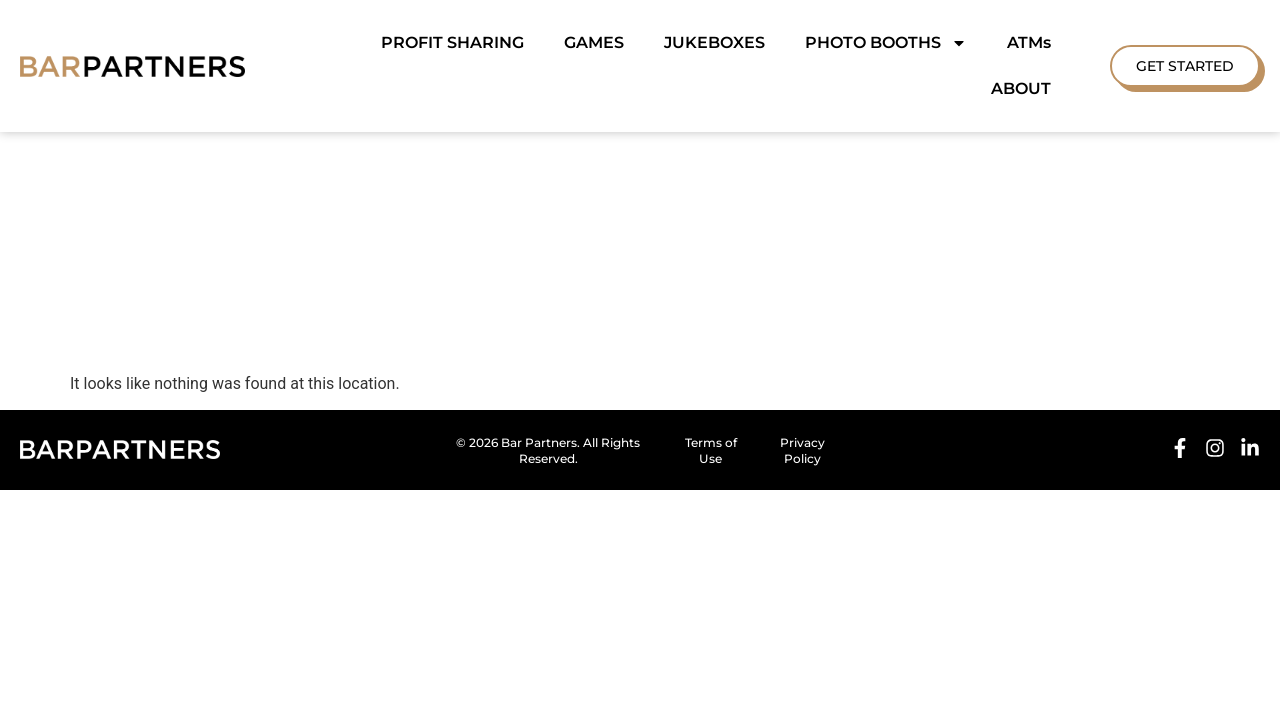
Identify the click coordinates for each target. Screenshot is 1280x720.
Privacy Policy (802, 404)
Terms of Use (711, 404)
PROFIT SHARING (452, 42)
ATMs (1029, 42)
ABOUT (1021, 88)
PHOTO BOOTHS (886, 43)
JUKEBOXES (714, 42)
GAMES (594, 42)
